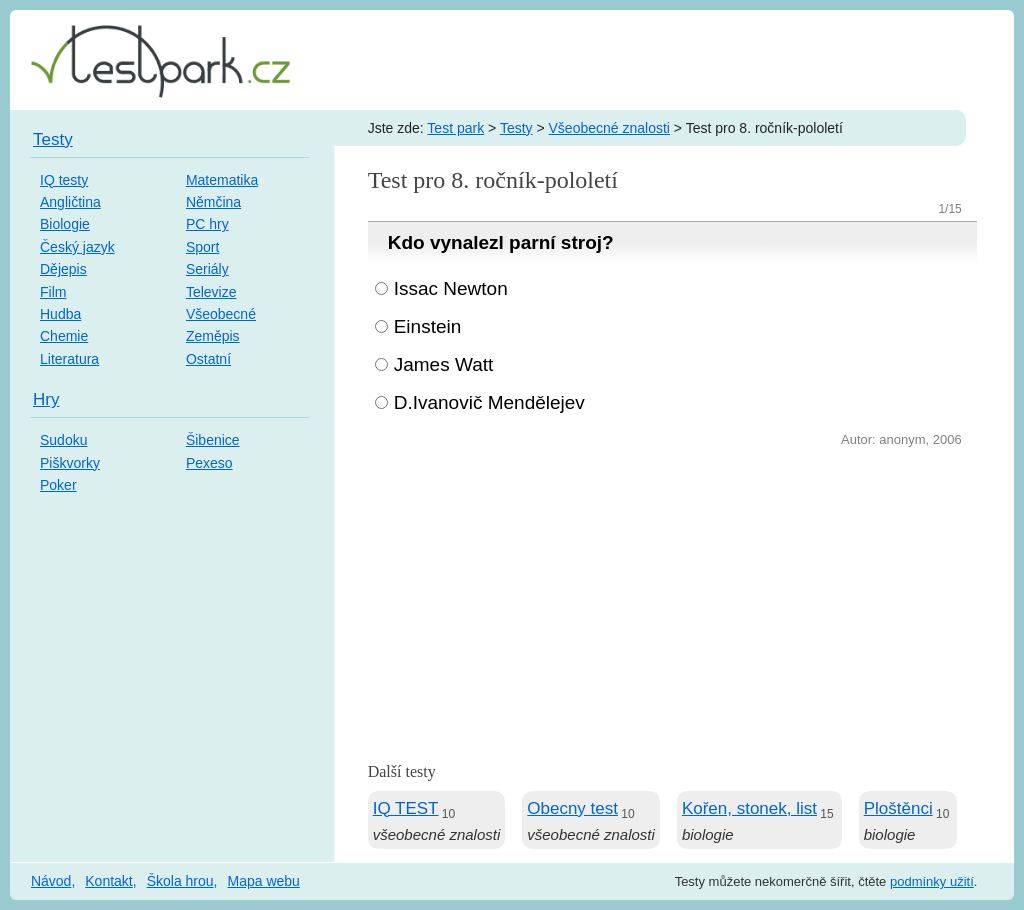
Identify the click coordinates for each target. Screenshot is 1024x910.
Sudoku (63, 440)
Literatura (69, 359)
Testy (516, 128)
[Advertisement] (673, 602)
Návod (51, 881)
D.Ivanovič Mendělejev (489, 402)
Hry (46, 399)
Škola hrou (180, 881)
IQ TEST (406, 808)
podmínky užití (932, 881)
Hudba (60, 314)
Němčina (213, 202)
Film (53, 292)
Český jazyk (77, 247)
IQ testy (64, 180)
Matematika (222, 180)
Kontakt (108, 881)
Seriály (207, 269)
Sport (202, 247)
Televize (211, 292)
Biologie (65, 224)
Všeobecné (221, 314)
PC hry (207, 224)
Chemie (64, 336)
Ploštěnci (898, 808)
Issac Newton (451, 288)
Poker (58, 485)
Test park (455, 128)
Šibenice (213, 440)
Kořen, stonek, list (749, 808)
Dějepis (63, 269)
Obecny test (572, 808)
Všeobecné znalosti (609, 128)
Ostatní (208, 359)
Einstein (428, 326)
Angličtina (70, 202)
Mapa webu (263, 881)
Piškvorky (70, 463)
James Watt (444, 364)
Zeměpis (213, 336)
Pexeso (209, 463)
